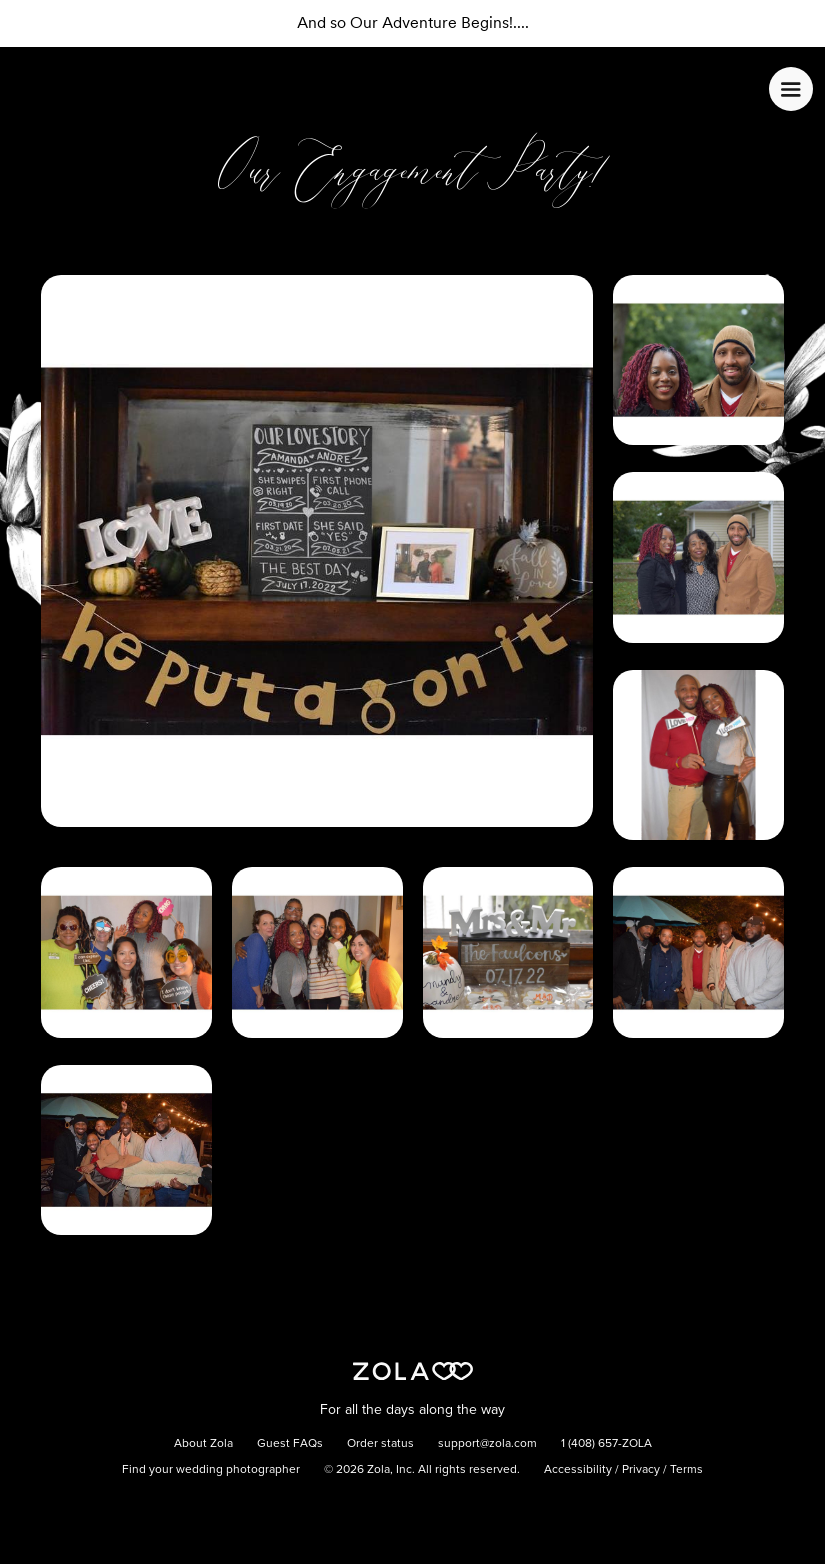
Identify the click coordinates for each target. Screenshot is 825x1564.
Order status (380, 1444)
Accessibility (578, 1470)
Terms (686, 1470)
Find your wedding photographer (211, 1470)
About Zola (203, 1444)
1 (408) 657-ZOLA (606, 1444)
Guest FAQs (290, 1444)
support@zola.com (487, 1444)
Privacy (641, 1470)
